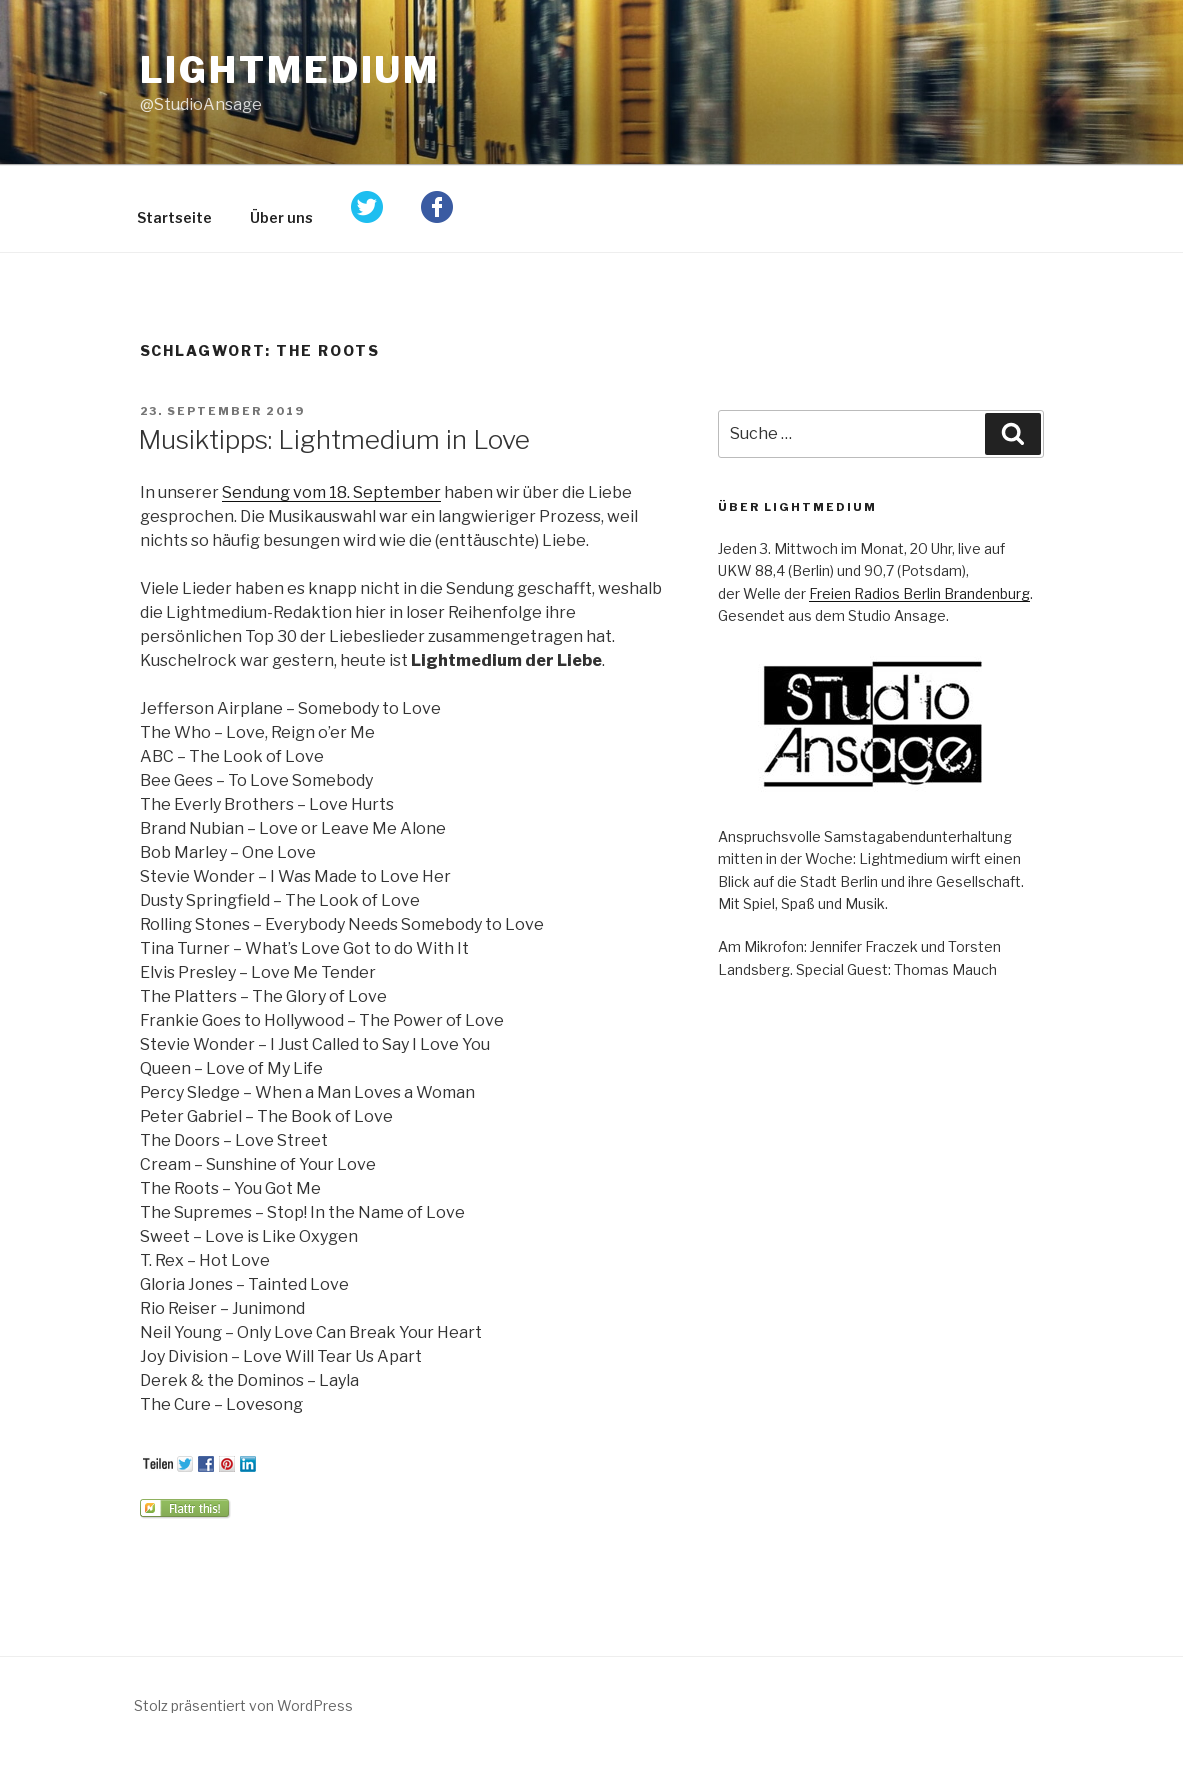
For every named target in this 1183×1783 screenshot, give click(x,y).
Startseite (174, 217)
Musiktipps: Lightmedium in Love (334, 439)
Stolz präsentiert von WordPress (243, 1705)
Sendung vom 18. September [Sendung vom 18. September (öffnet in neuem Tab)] (331, 492)
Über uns (281, 217)
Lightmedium (290, 70)
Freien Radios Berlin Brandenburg (919, 593)
